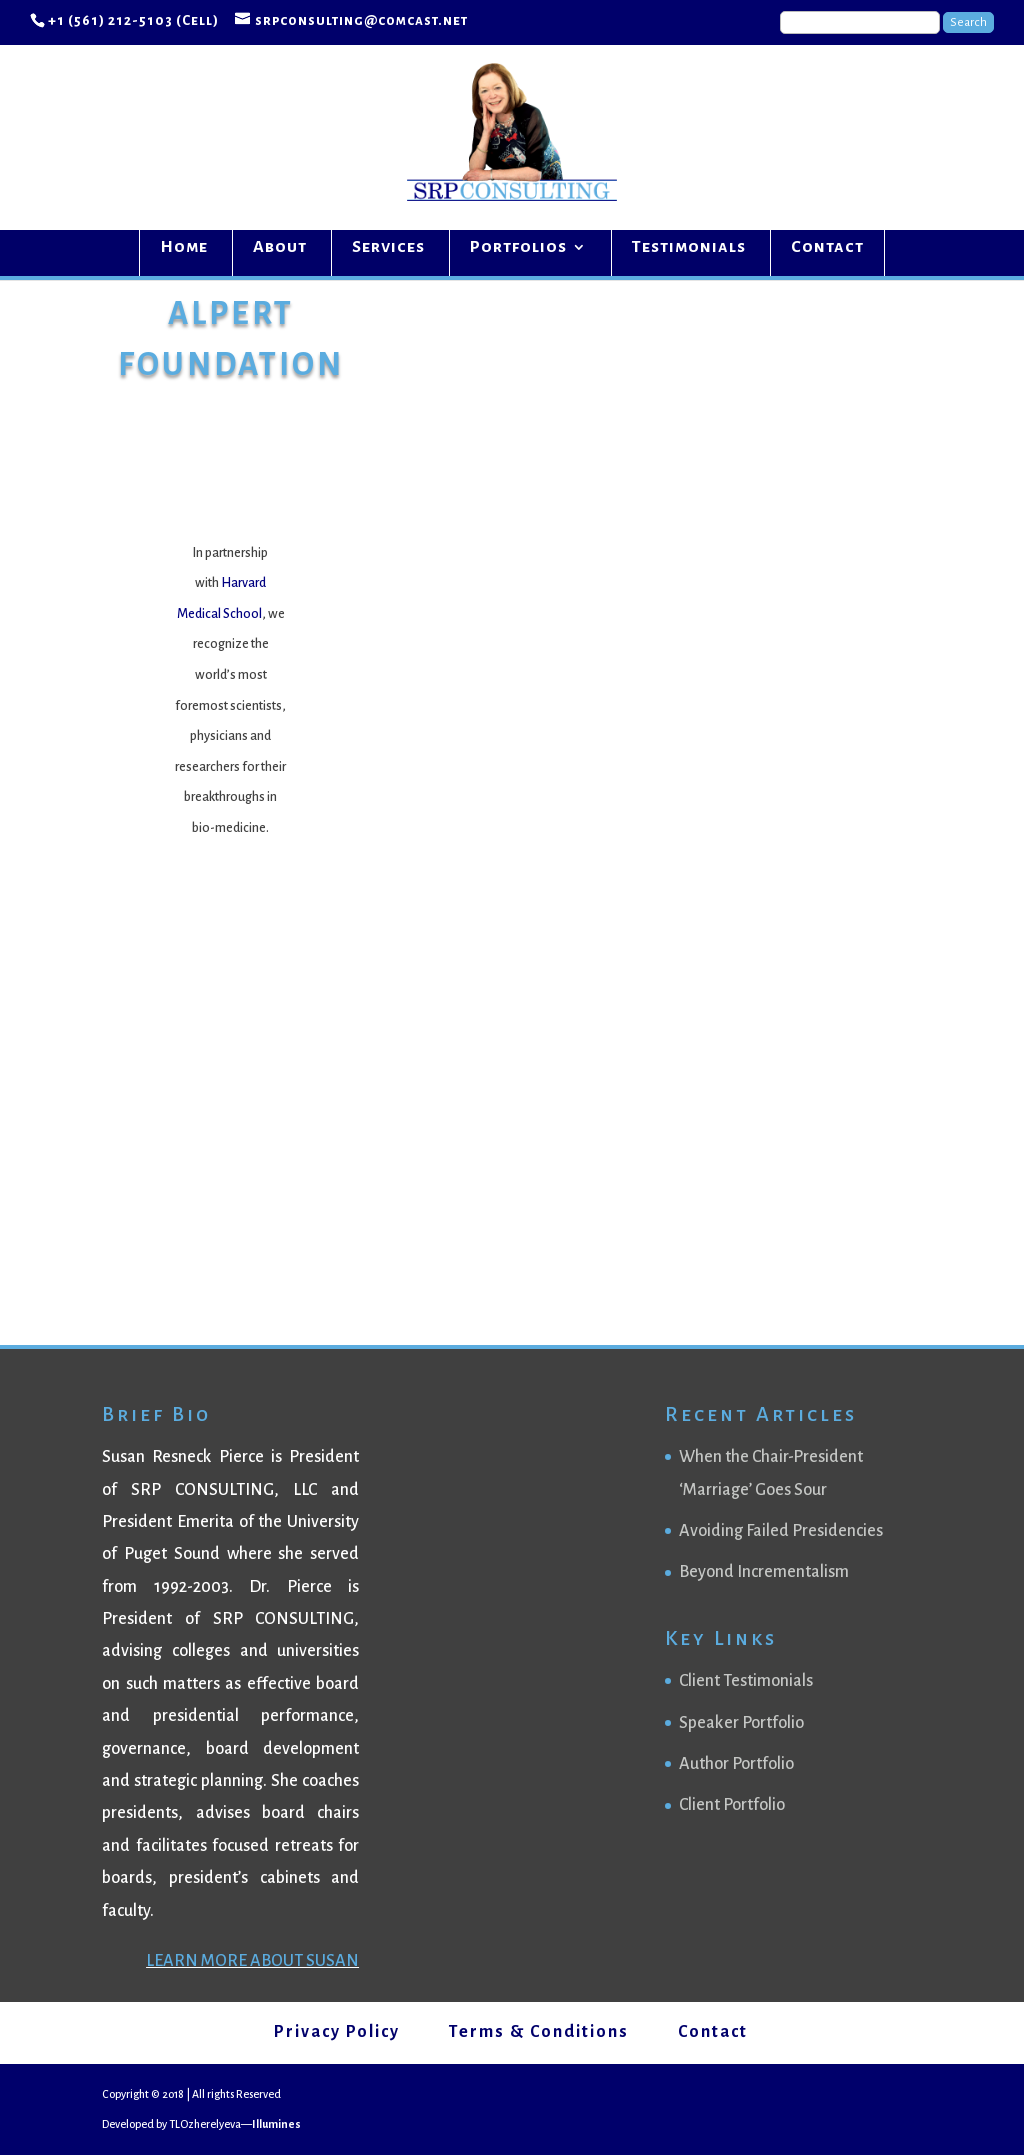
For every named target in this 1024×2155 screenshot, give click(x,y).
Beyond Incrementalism (764, 1572)
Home (184, 248)
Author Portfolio (736, 1764)
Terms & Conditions (539, 2032)
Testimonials (689, 248)
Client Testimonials (746, 1681)
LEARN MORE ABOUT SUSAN (252, 1961)
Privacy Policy (337, 2032)
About (280, 248)
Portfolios (518, 248)
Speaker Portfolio (741, 1723)
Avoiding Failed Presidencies (781, 1531)
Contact (827, 248)
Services (388, 248)
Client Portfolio (732, 1805)
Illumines (276, 2124)
